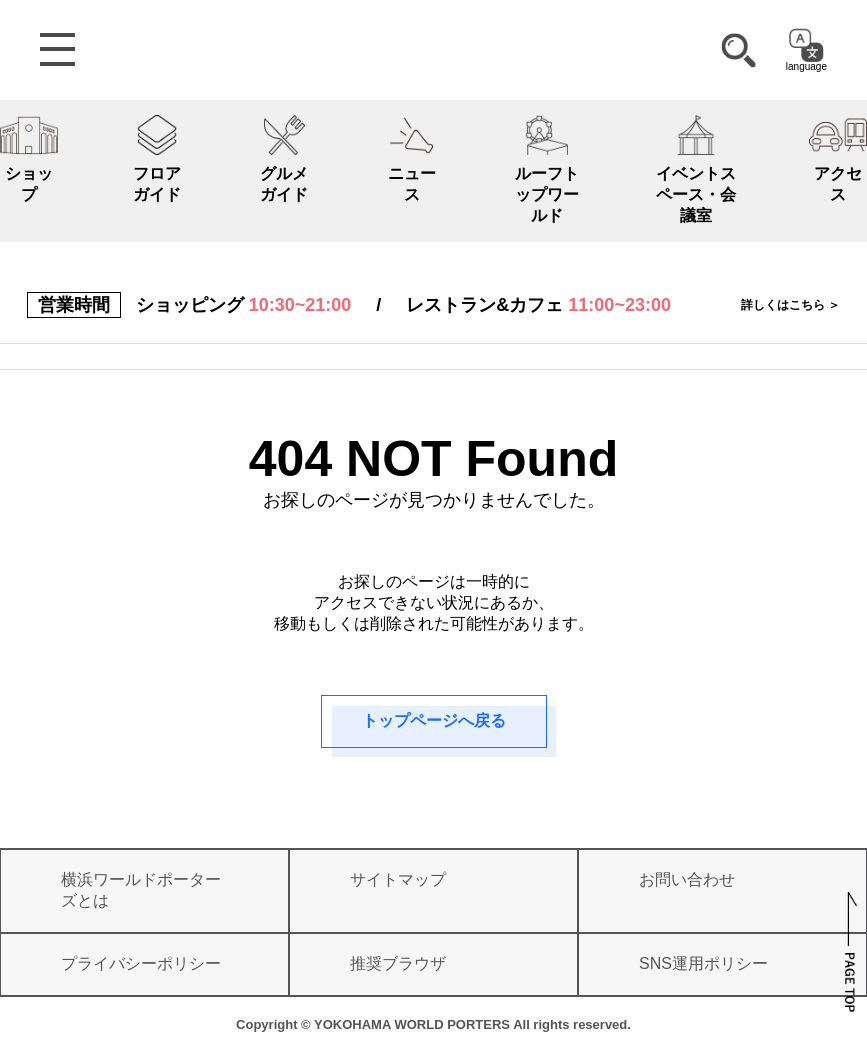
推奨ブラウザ (398, 963)
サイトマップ (398, 879)
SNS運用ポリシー (703, 963)
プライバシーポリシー (141, 963)
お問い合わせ (687, 879)
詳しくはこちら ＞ (790, 305)
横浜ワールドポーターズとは (141, 890)
